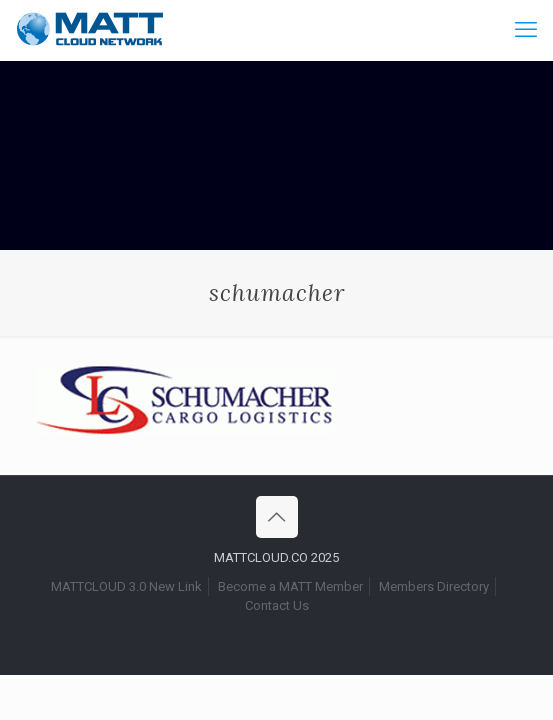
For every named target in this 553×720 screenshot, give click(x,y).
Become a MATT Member (290, 586)
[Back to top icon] (277, 517)
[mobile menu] (526, 30)
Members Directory (434, 586)
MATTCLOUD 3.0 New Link (126, 586)
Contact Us (277, 605)
